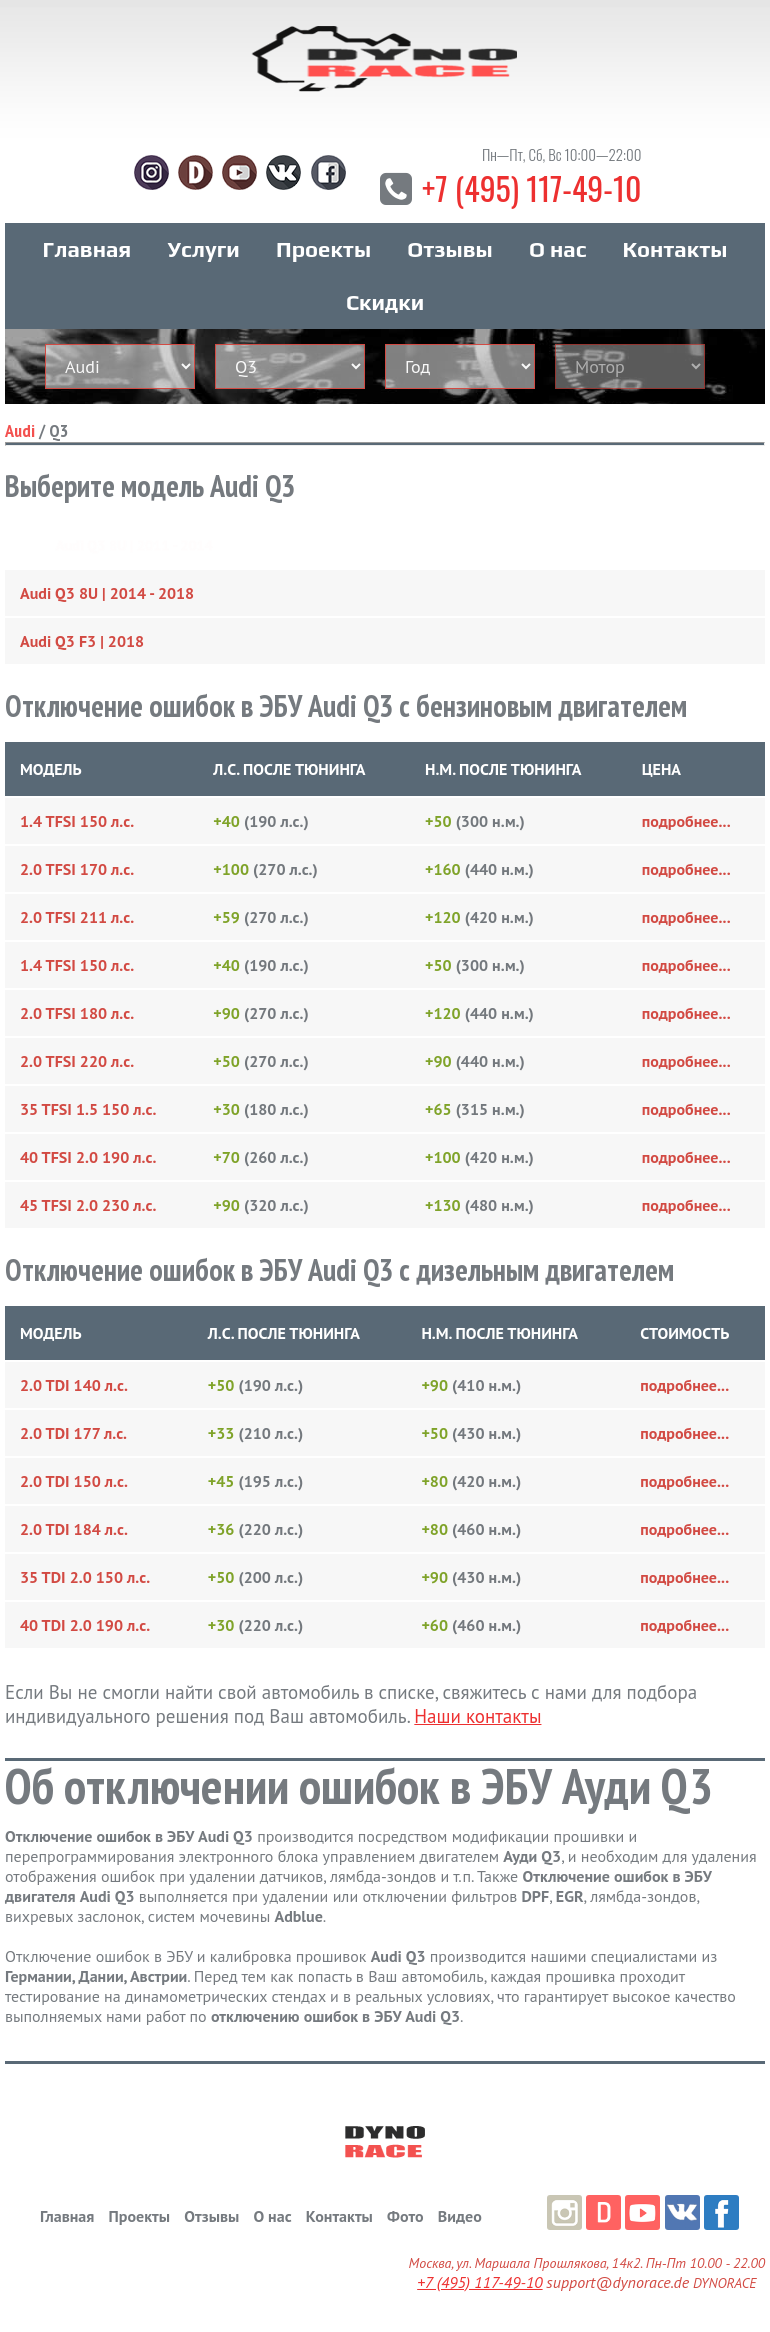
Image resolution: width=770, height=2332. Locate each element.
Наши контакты (477, 1716)
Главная (87, 249)
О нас (557, 249)
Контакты (675, 249)
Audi (20, 430)
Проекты (323, 249)
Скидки (385, 302)
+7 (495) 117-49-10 (531, 187)
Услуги (204, 249)
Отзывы (449, 249)
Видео (460, 2216)
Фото (405, 2216)
